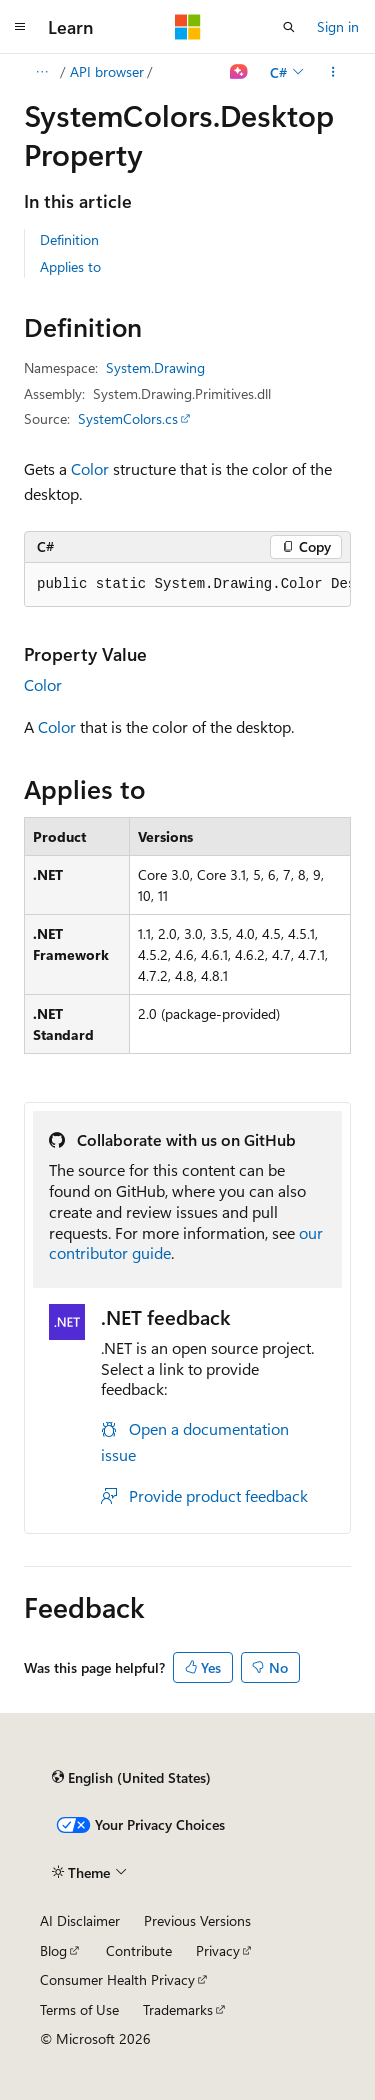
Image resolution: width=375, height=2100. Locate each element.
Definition (69, 239)
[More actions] (333, 72)
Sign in (338, 26)
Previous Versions (197, 1920)
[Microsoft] (188, 27)
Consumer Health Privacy (117, 1979)
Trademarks (178, 2009)
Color (90, 468)
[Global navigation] (20, 27)
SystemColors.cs (128, 418)
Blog (53, 1950)
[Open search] (289, 27)
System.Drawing (155, 367)
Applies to (70, 266)
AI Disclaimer (80, 1920)
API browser (107, 71)
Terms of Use (79, 2009)
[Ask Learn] (239, 72)
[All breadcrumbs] (41, 72)
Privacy (218, 1950)
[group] (187, 585)
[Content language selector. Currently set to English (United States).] (131, 1778)
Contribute (139, 1950)
